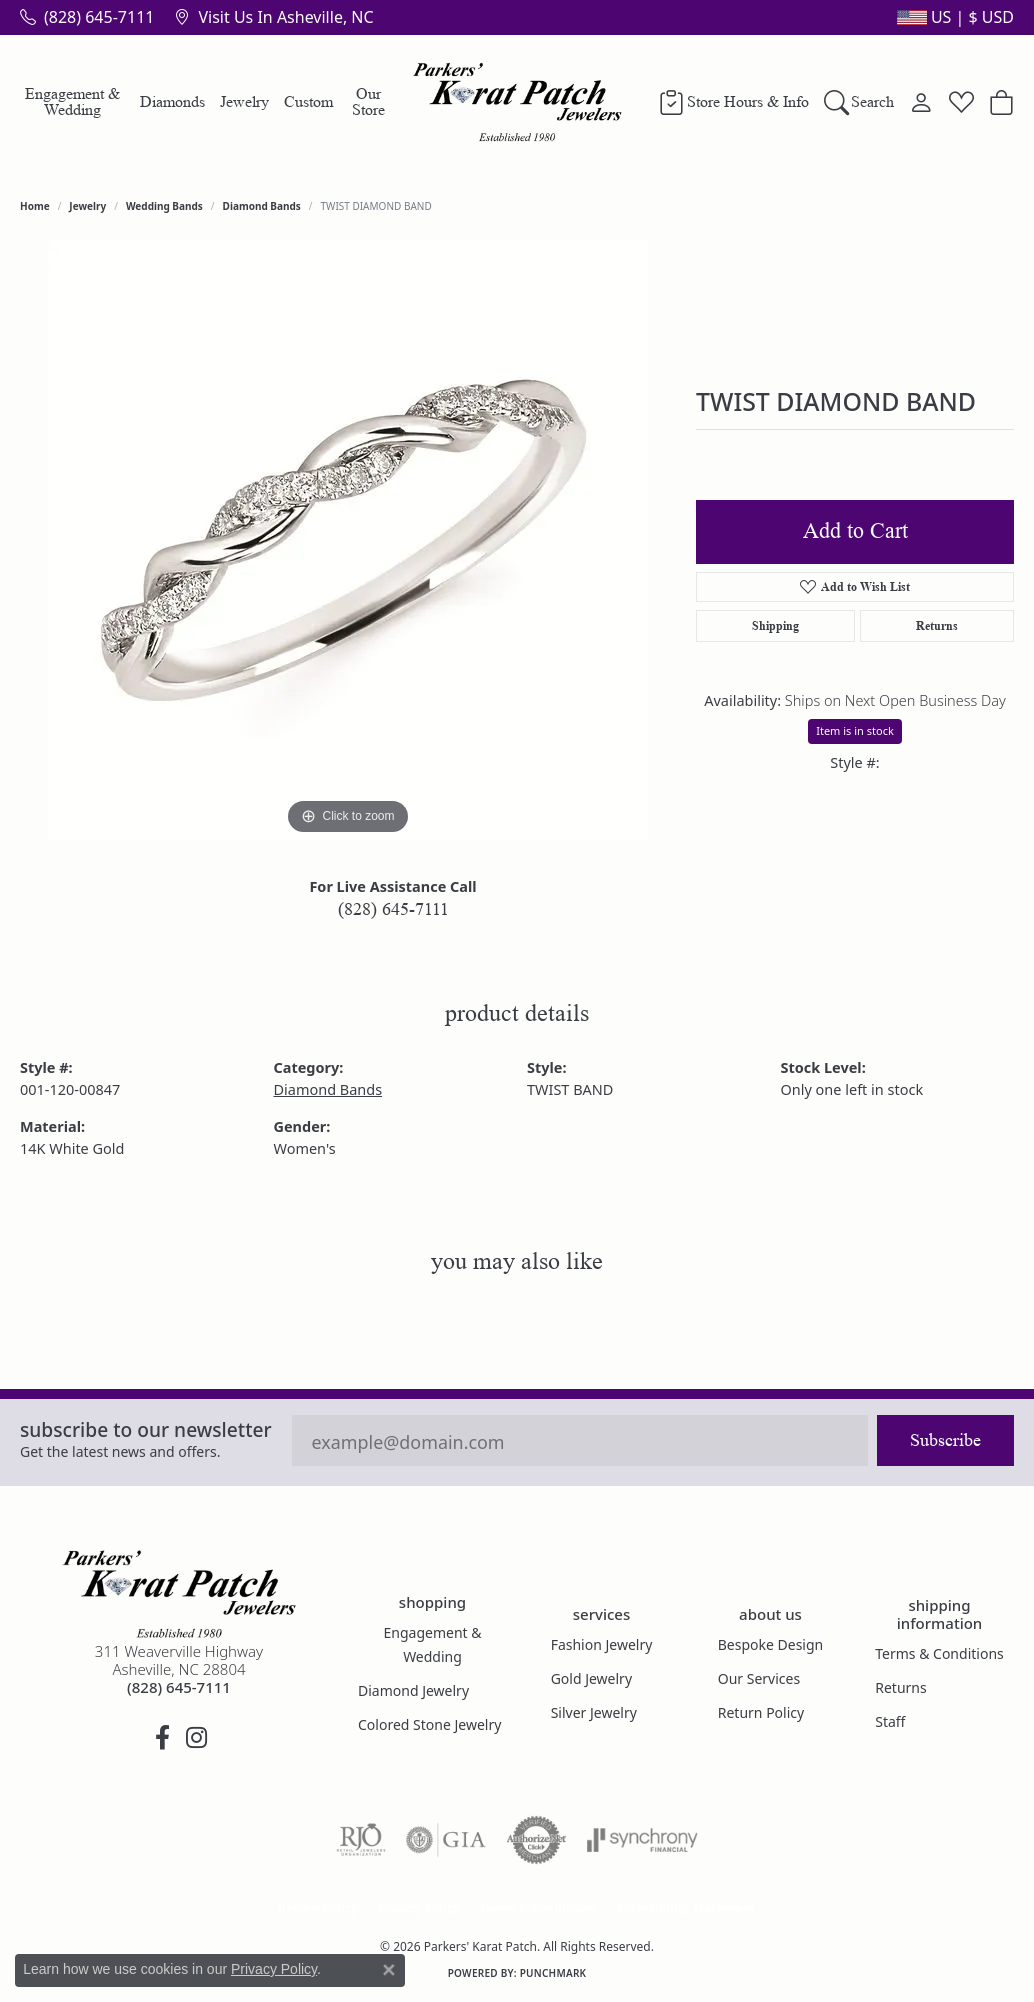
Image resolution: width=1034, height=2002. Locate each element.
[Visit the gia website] (446, 1840)
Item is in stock (855, 730)
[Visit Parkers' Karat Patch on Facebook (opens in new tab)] (162, 1738)
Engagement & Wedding (72, 101)
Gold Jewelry (591, 1678)
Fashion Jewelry (602, 1644)
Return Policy (761, 1712)
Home (35, 206)
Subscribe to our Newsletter (146, 1429)
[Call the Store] (179, 1687)
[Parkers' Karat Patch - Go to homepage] (179, 1594)
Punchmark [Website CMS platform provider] (553, 1973)
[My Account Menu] (921, 102)
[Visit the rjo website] (361, 1840)
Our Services (759, 1678)
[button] (953, 17)
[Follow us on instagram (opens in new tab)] (196, 1738)
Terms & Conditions (939, 1653)
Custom (308, 101)
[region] (348, 540)
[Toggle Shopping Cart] (1001, 102)
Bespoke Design (771, 1644)
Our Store (368, 101)
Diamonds (172, 101)
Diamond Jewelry (413, 1690)
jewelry (87, 206)
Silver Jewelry (594, 1712)
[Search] (859, 102)
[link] (87, 17)
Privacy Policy (419, 1908)
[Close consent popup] (389, 1970)
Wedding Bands (164, 206)
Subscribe (945, 1440)
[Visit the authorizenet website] (537, 1840)
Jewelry (244, 101)
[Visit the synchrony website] (642, 1840)
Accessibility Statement (685, 1908)
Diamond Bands (262, 206)
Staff (890, 1721)
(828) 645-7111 (393, 909)
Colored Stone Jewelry (429, 1724)
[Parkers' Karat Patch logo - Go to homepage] (517, 102)
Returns (937, 625)
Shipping (775, 625)
